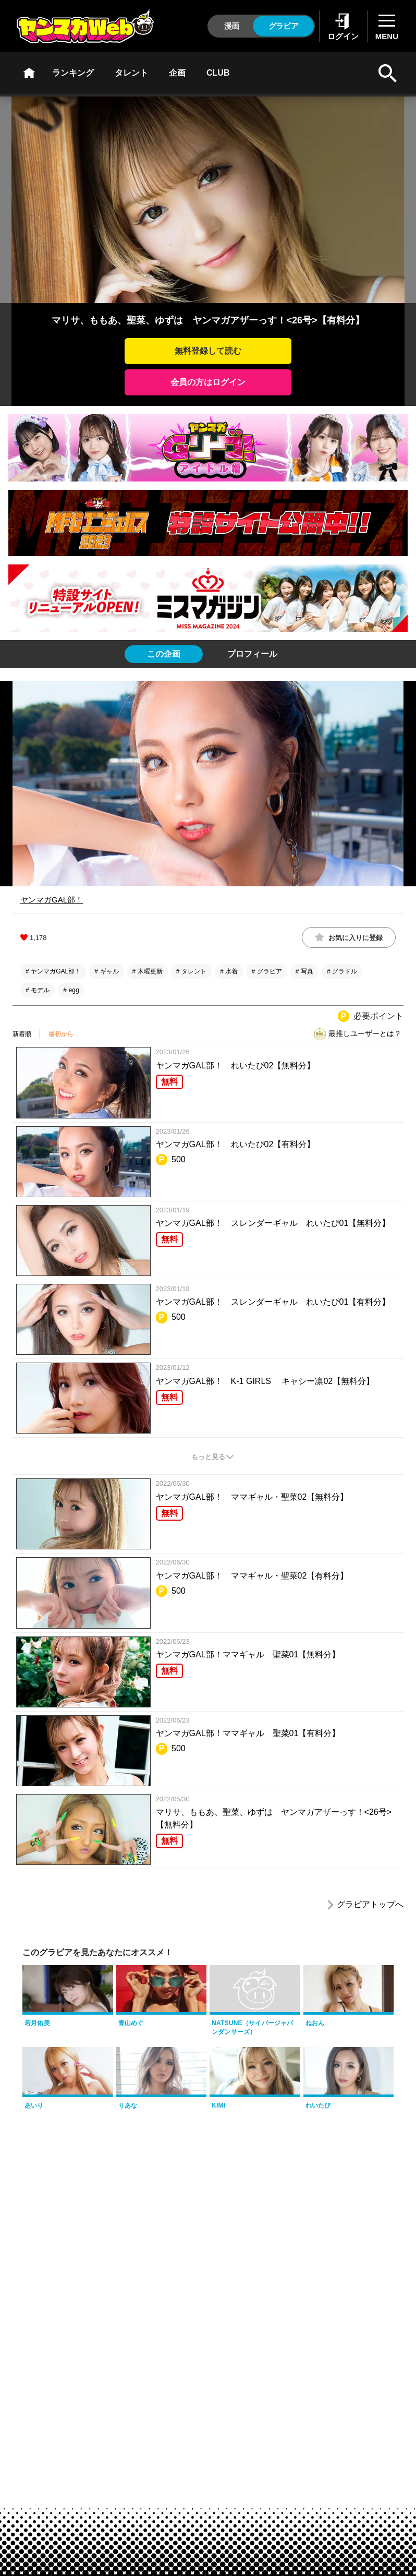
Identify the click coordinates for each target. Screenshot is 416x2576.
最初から (61, 1034)
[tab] (164, 654)
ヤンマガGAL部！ (51, 899)
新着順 (22, 1034)
